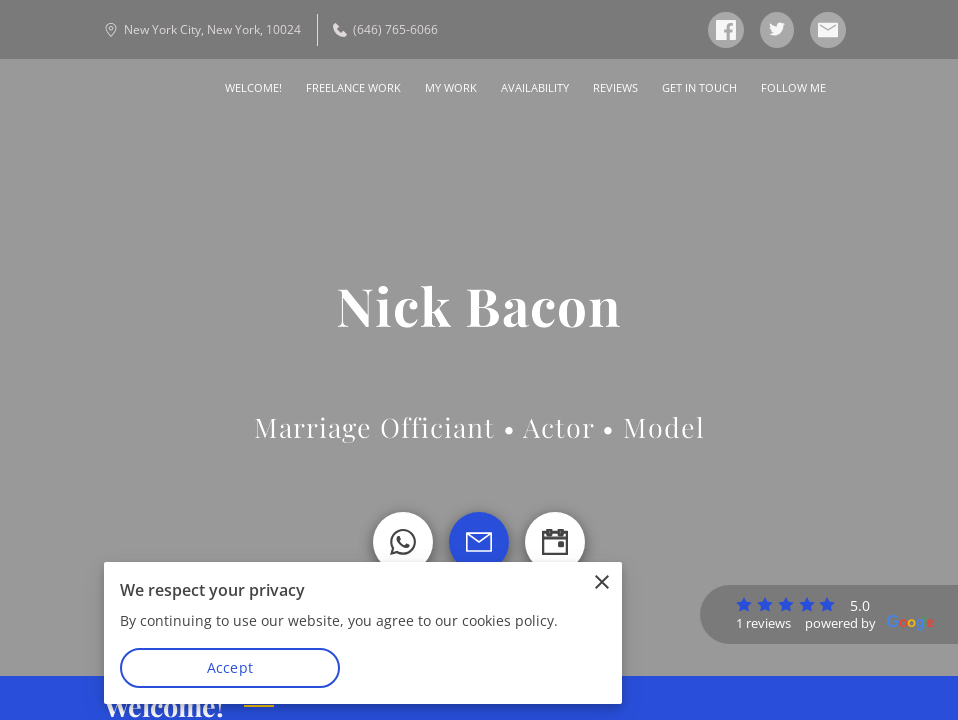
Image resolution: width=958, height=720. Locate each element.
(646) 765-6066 (385, 29)
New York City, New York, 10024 (202, 29)
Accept (230, 667)
